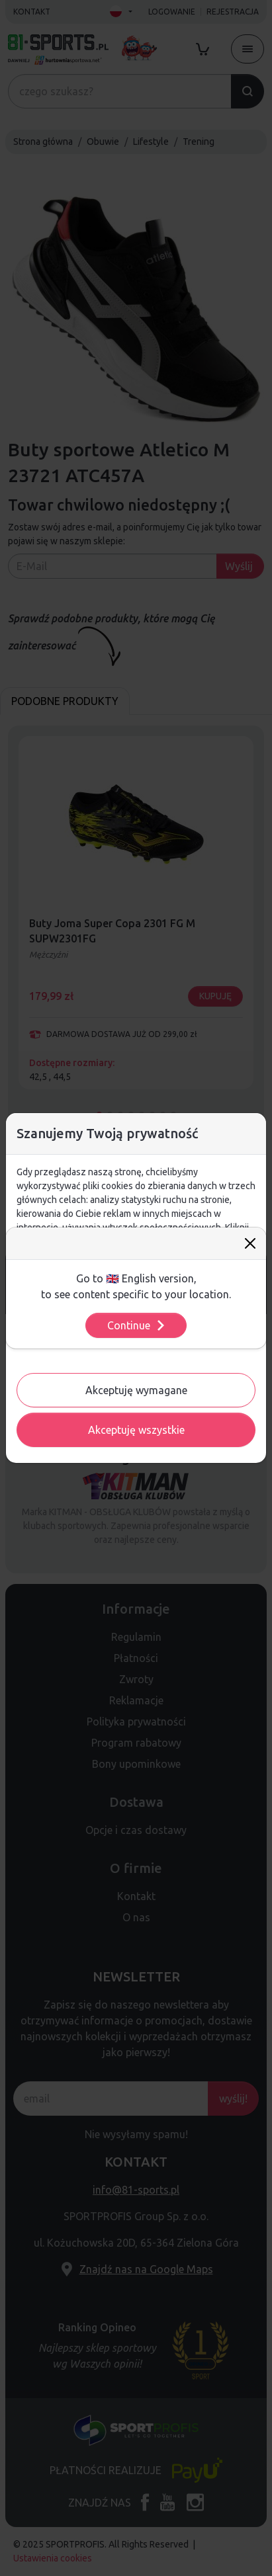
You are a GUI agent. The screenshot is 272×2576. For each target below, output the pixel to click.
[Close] (250, 1243)
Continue (136, 1325)
